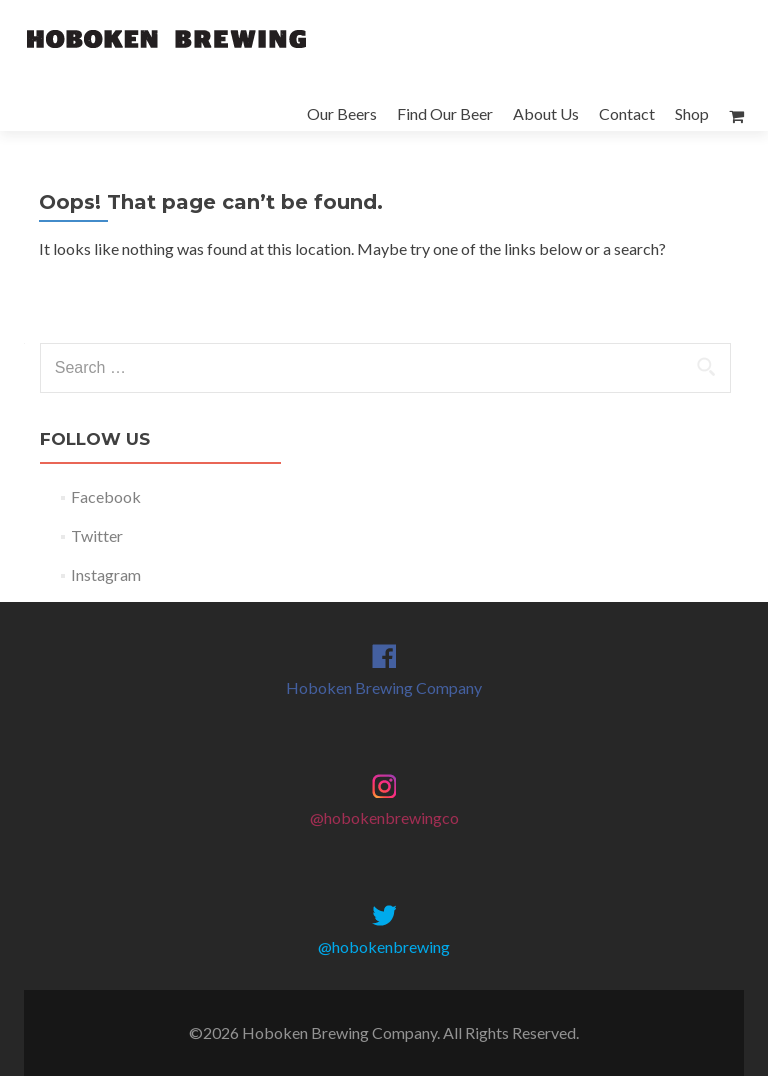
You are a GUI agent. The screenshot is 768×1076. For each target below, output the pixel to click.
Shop (692, 113)
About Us (546, 113)
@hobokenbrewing (384, 946)
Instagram (106, 574)
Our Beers (342, 113)
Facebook (106, 496)
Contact (627, 113)
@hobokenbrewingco (384, 817)
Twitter (97, 535)
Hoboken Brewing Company (384, 687)
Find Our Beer (445, 113)
